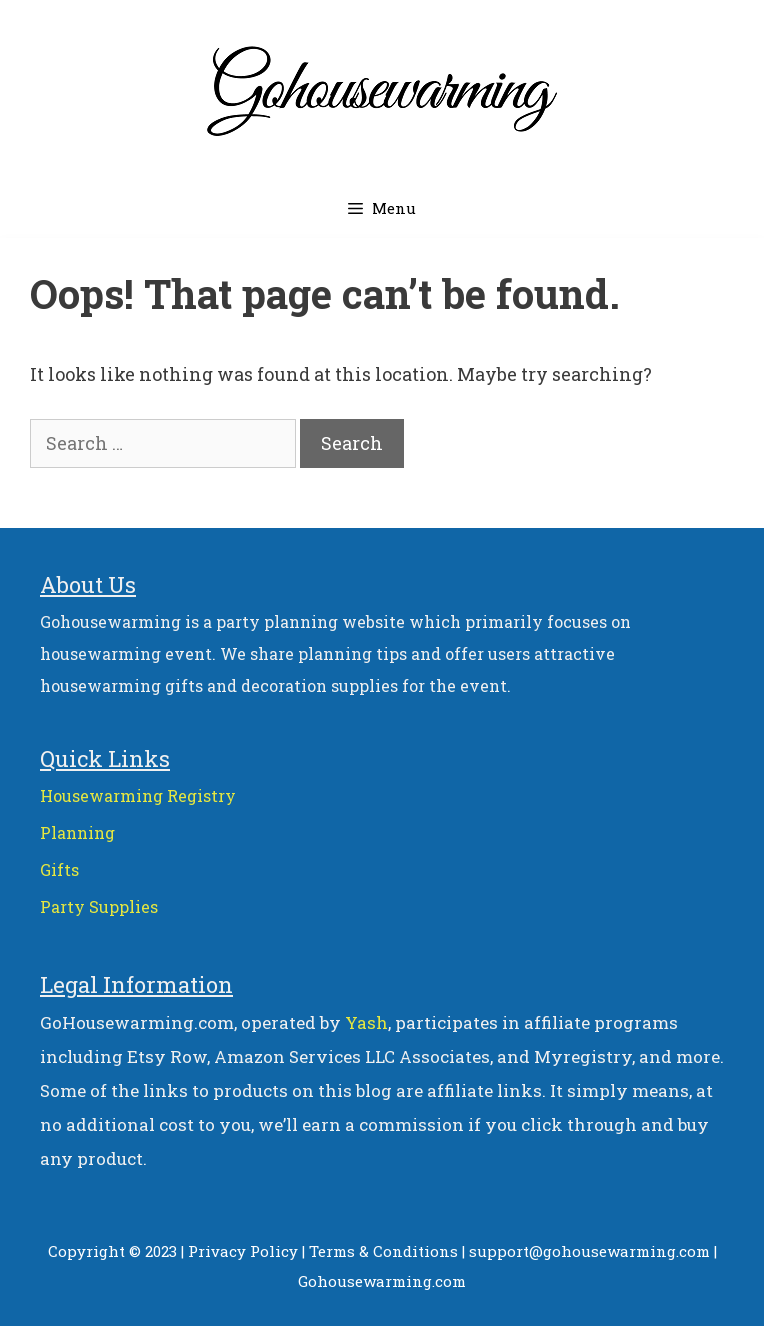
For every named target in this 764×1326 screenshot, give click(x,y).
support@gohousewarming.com (589, 1251)
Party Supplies (99, 906)
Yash (366, 1022)
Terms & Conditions (383, 1251)
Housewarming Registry (138, 795)
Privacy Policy (243, 1251)
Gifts (59, 869)
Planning (77, 832)
